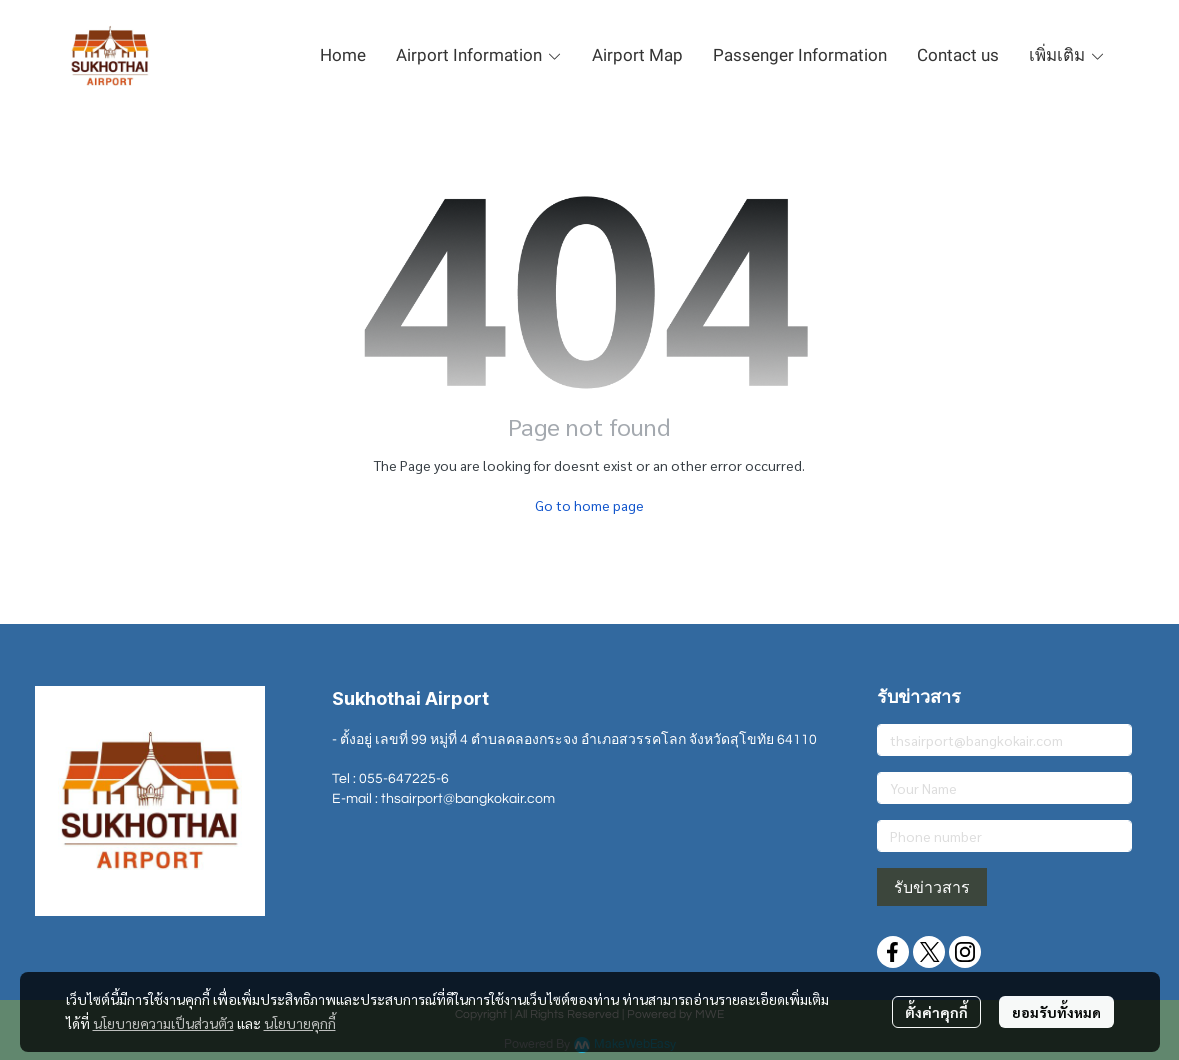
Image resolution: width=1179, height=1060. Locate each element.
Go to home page (589, 505)
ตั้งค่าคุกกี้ (936, 1012)
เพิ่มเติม (1067, 55)
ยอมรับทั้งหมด (1056, 1012)
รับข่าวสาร (932, 887)
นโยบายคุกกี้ (300, 1023)
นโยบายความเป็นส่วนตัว (163, 1023)
